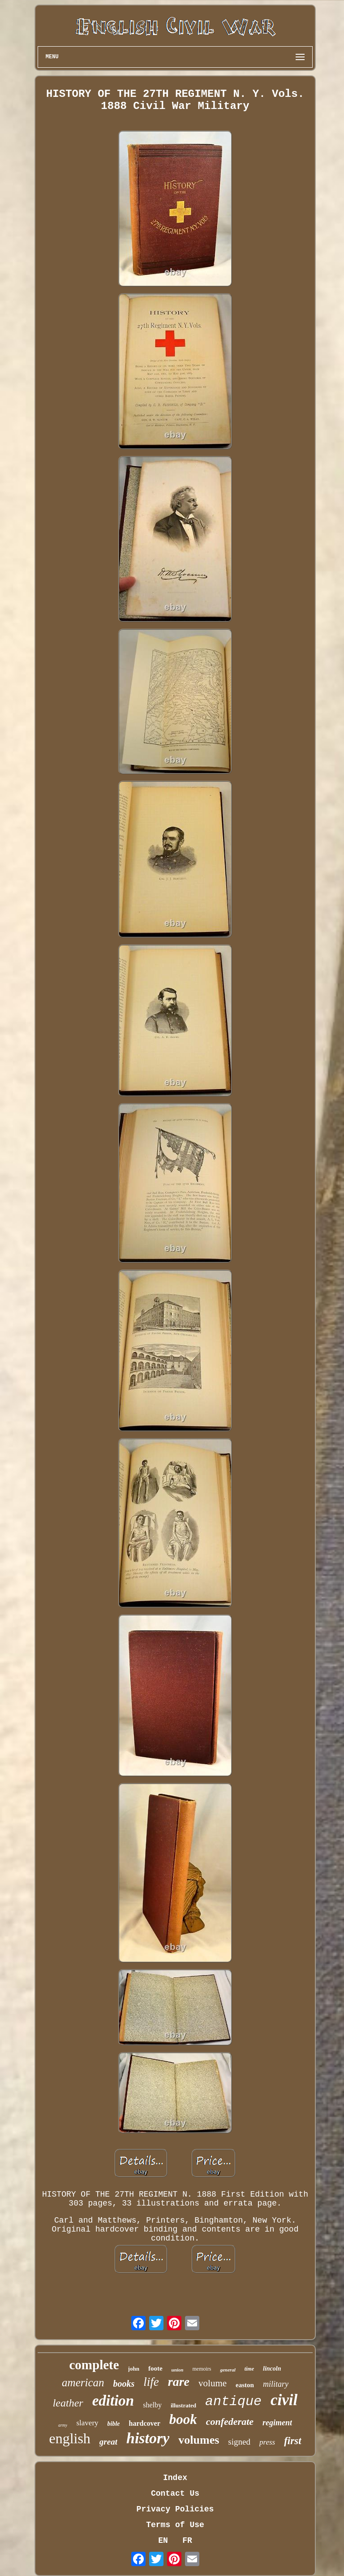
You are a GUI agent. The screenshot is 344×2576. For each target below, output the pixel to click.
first (292, 2440)
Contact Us (175, 2493)
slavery (87, 2423)
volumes (198, 2439)
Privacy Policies (175, 2509)
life (151, 2382)
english (69, 2438)
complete (94, 2365)
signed (239, 2441)
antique (233, 2401)
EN (163, 2540)
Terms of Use (175, 2524)
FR (187, 2540)
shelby (152, 2405)
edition (113, 2401)
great (108, 2441)
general (227, 2369)
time (249, 2369)
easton (245, 2385)
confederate (230, 2421)
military (275, 2384)
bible (114, 2423)
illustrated (183, 2405)
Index (175, 2477)
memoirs (201, 2369)
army (63, 2425)
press (267, 2442)
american (83, 2382)
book (183, 2419)
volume (212, 2383)
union (178, 2369)
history (147, 2438)
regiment (277, 2422)
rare (178, 2382)
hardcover (144, 2423)
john (133, 2368)
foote (155, 2368)
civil (284, 2400)
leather (68, 2403)
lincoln (272, 2368)
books (124, 2384)
